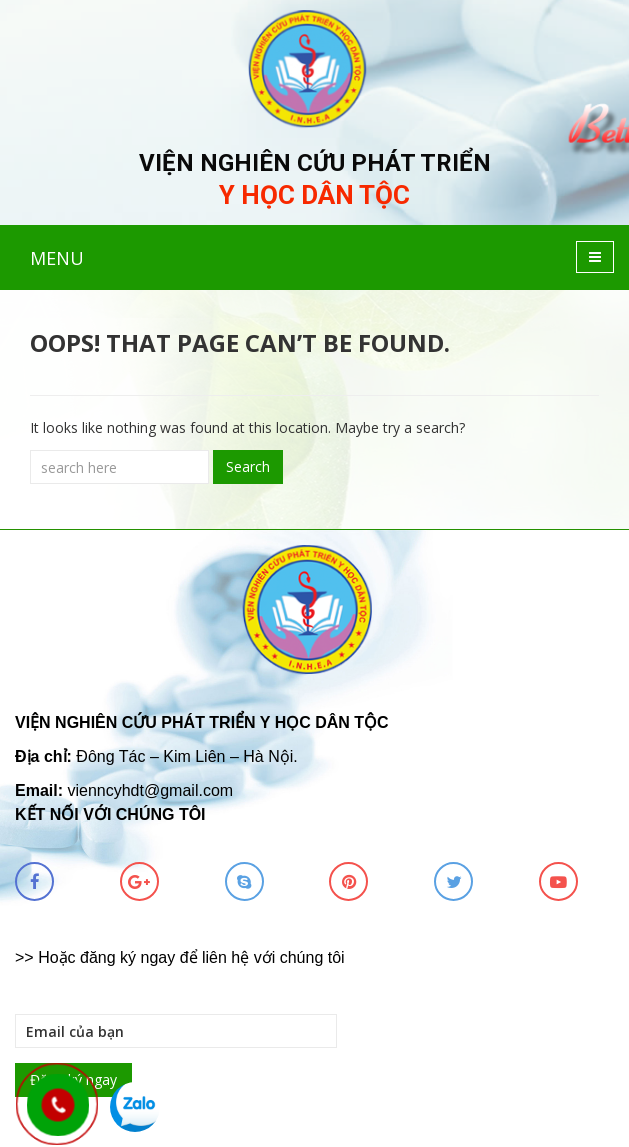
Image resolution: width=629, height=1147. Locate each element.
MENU (57, 258)
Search (248, 466)
